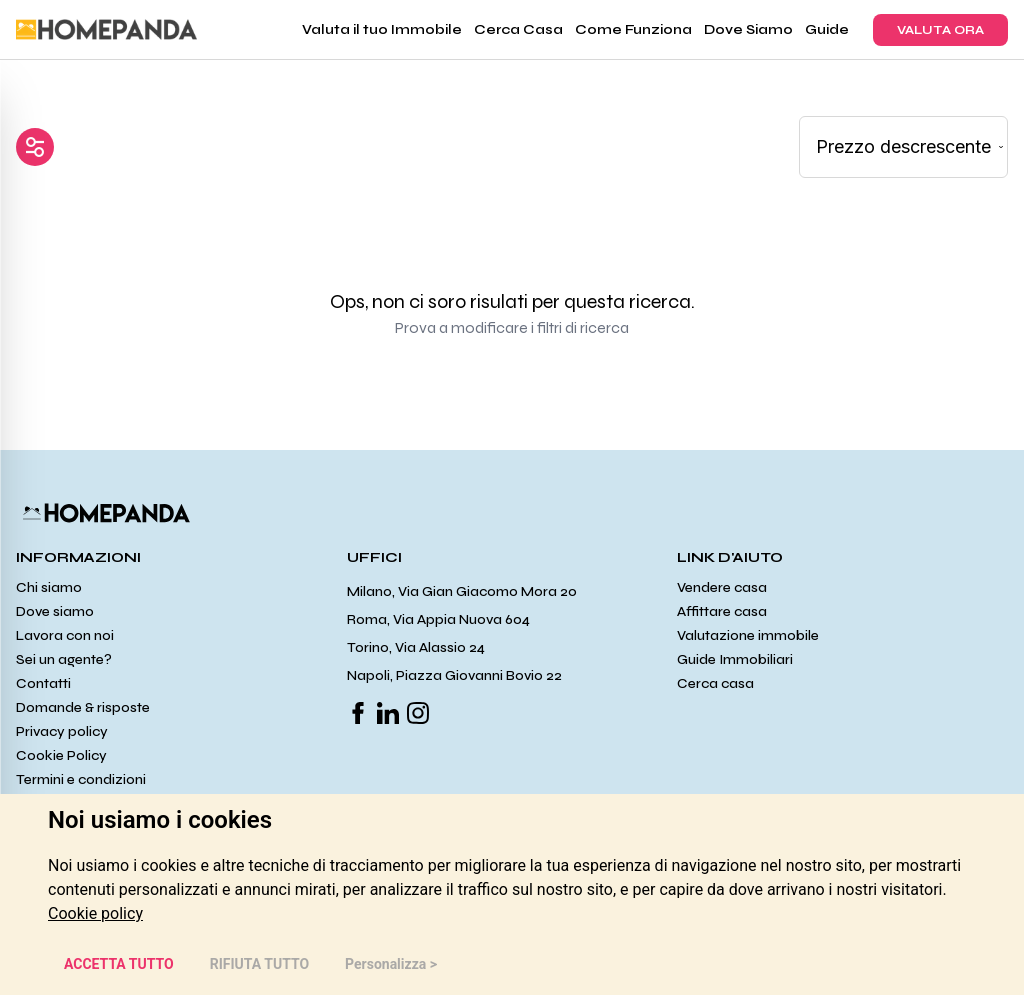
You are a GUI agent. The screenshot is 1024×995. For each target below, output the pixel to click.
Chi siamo (49, 587)
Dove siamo (55, 611)
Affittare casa (722, 611)
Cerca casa (715, 683)
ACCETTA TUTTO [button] (119, 964)
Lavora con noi (65, 635)
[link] (95, 913)
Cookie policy (95, 913)
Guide (827, 29)
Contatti (43, 683)
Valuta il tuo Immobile (382, 29)
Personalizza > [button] (391, 964)
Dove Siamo (748, 29)
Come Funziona (633, 29)
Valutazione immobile (748, 635)
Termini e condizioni (81, 779)
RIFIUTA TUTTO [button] (259, 964)
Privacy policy (62, 731)
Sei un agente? (64, 659)
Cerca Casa (518, 29)
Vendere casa (722, 587)
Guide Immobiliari (735, 659)
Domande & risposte (83, 707)
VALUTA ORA (940, 30)
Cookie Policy (61, 755)
